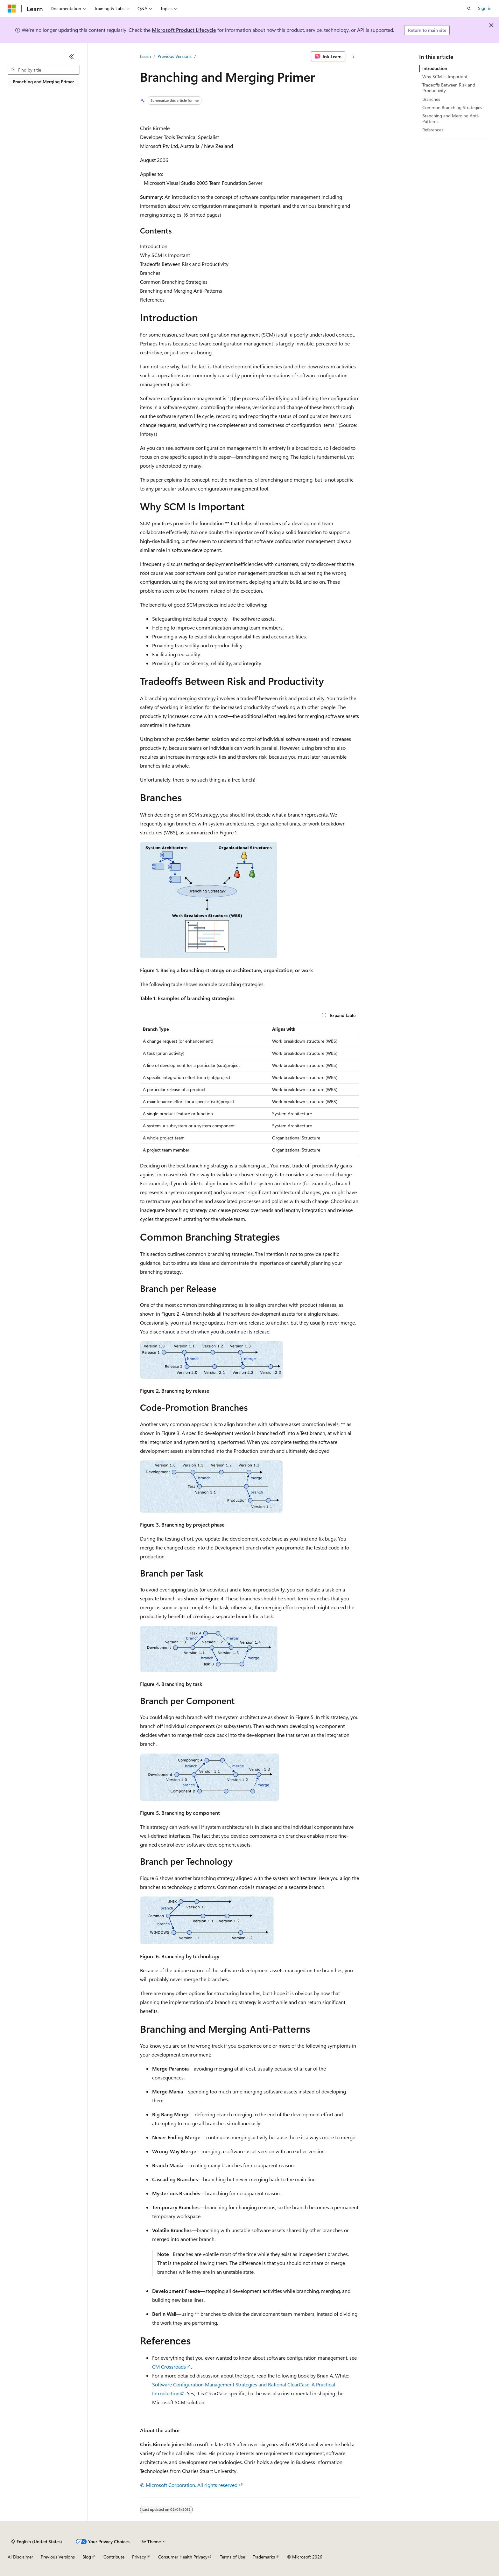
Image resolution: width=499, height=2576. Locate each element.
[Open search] (469, 8)
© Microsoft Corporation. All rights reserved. (189, 2485)
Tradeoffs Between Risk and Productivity (448, 88)
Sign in (484, 8)
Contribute (113, 2557)
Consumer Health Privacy (182, 2557)
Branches (431, 99)
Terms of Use (232, 2557)
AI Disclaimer (20, 2557)
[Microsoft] (12, 8)
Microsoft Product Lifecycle (184, 29)
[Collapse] (72, 56)
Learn (145, 56)
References (432, 130)
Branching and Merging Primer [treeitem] (43, 82)
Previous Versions (175, 56)
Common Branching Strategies (452, 107)
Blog (86, 2557)
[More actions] (353, 56)
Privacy (139, 2557)
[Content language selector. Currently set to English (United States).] (37, 2542)
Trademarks (264, 2557)
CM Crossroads (169, 2366)
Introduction (434, 68)
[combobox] (44, 70)
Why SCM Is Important (444, 76)
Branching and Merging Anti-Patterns (451, 118)
